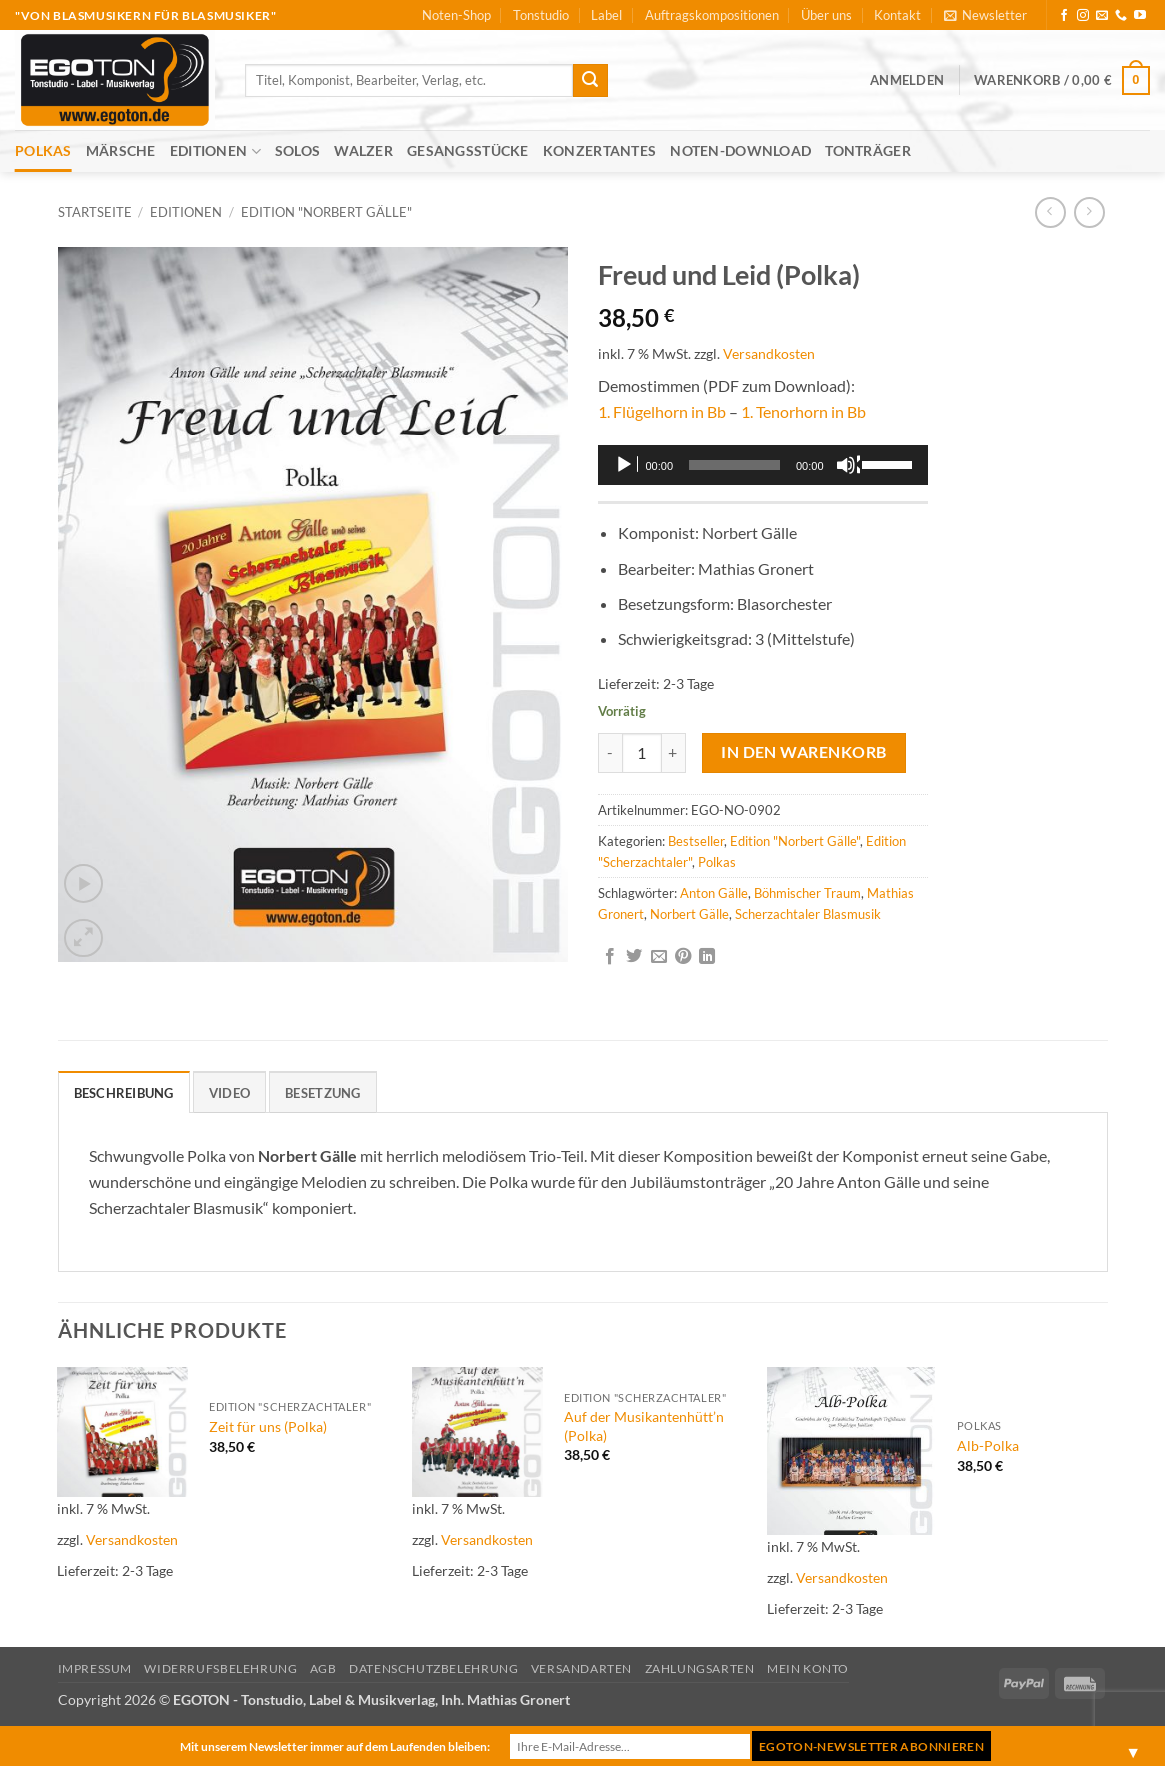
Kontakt (897, 15)
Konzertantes (599, 150)
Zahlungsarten (700, 1668)
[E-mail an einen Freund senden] (659, 957)
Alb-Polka (988, 1445)
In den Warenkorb (803, 752)
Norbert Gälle (689, 914)
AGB (323, 1668)
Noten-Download (740, 150)
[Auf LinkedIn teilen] (707, 957)
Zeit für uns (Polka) (268, 1426)
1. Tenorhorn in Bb (803, 411)
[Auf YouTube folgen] (1140, 16)
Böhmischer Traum (807, 893)
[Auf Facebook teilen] (610, 957)
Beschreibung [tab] (124, 1093)
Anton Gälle (714, 893)
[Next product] (1050, 212)
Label (606, 15)
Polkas (43, 150)
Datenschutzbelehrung (433, 1668)
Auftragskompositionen (712, 15)
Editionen (215, 151)
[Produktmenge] (642, 753)
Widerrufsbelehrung (220, 1668)
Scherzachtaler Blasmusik (808, 914)
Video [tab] (229, 1093)
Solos (297, 150)
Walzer (363, 150)
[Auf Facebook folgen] (1064, 16)
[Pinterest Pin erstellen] (683, 957)
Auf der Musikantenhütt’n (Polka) (644, 1426)
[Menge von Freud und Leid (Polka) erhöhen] (674, 753)
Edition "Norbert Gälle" (326, 212)
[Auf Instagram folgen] (1083, 16)
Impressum (95, 1668)
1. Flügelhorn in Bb (662, 411)
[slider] (734, 465)
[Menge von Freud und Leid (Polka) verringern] (610, 753)
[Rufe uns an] (1121, 16)
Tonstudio (541, 15)
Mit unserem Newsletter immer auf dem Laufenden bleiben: (335, 1746)
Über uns (826, 15)
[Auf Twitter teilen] (634, 957)
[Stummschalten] (848, 465)
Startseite (95, 212)
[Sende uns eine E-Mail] (1102, 16)
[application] (763, 465)
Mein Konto (808, 1668)
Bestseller (696, 841)
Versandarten (581, 1668)
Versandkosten (769, 353)
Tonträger (868, 150)
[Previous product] (1089, 212)
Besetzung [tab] (322, 1093)
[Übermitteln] (590, 81)
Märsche (121, 150)
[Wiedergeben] (626, 465)
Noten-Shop (456, 15)
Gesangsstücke (468, 150)
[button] (985, 15)
